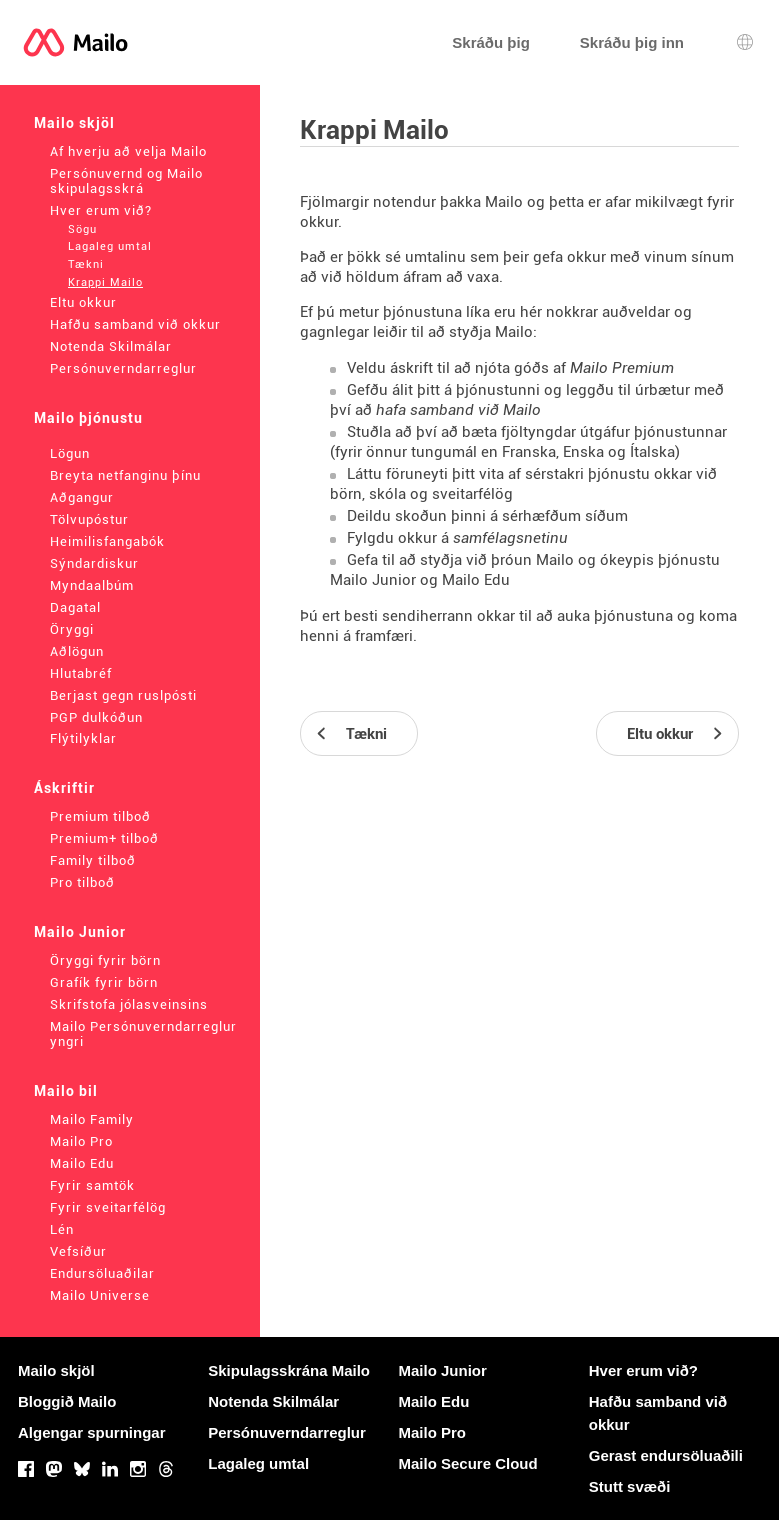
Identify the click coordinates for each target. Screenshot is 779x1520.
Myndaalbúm (92, 585)
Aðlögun (77, 651)
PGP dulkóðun (96, 717)
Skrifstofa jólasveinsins (129, 1004)
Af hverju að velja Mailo (128, 151)
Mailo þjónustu (88, 418)
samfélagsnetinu (510, 538)
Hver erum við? (101, 210)
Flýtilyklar (83, 738)
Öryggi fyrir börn (105, 960)
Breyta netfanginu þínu (125, 475)
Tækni (86, 264)
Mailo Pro (81, 1141)
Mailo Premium (622, 368)
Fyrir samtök (92, 1185)
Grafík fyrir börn (104, 982)
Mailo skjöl (74, 123)
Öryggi (72, 629)
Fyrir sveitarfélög (108, 1207)
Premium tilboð (100, 816)
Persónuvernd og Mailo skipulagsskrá (126, 181)
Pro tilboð (82, 882)
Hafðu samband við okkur (135, 324)
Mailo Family (92, 1119)
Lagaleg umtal (110, 246)
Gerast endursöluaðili (666, 1455)
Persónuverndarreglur (123, 368)
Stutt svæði (630, 1486)
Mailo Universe (100, 1295)
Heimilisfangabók (107, 541)
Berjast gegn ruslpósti (123, 695)
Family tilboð (93, 860)
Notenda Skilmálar (111, 346)
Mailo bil (66, 1091)
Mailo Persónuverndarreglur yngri (143, 1034)
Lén (62, 1229)
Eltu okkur (83, 302)
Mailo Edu (82, 1163)
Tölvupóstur (89, 519)
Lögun (70, 453)
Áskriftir (64, 788)
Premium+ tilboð (104, 838)
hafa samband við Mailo (458, 410)
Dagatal (75, 607)
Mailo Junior (80, 932)
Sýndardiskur (94, 563)
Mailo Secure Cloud (468, 1463)
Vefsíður (78, 1251)
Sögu (82, 229)
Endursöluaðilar (102, 1273)
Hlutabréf (81, 673)
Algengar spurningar (92, 1432)
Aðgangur (82, 497)
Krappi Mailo (105, 282)
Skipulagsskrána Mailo (289, 1370)
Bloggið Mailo (67, 1401)
